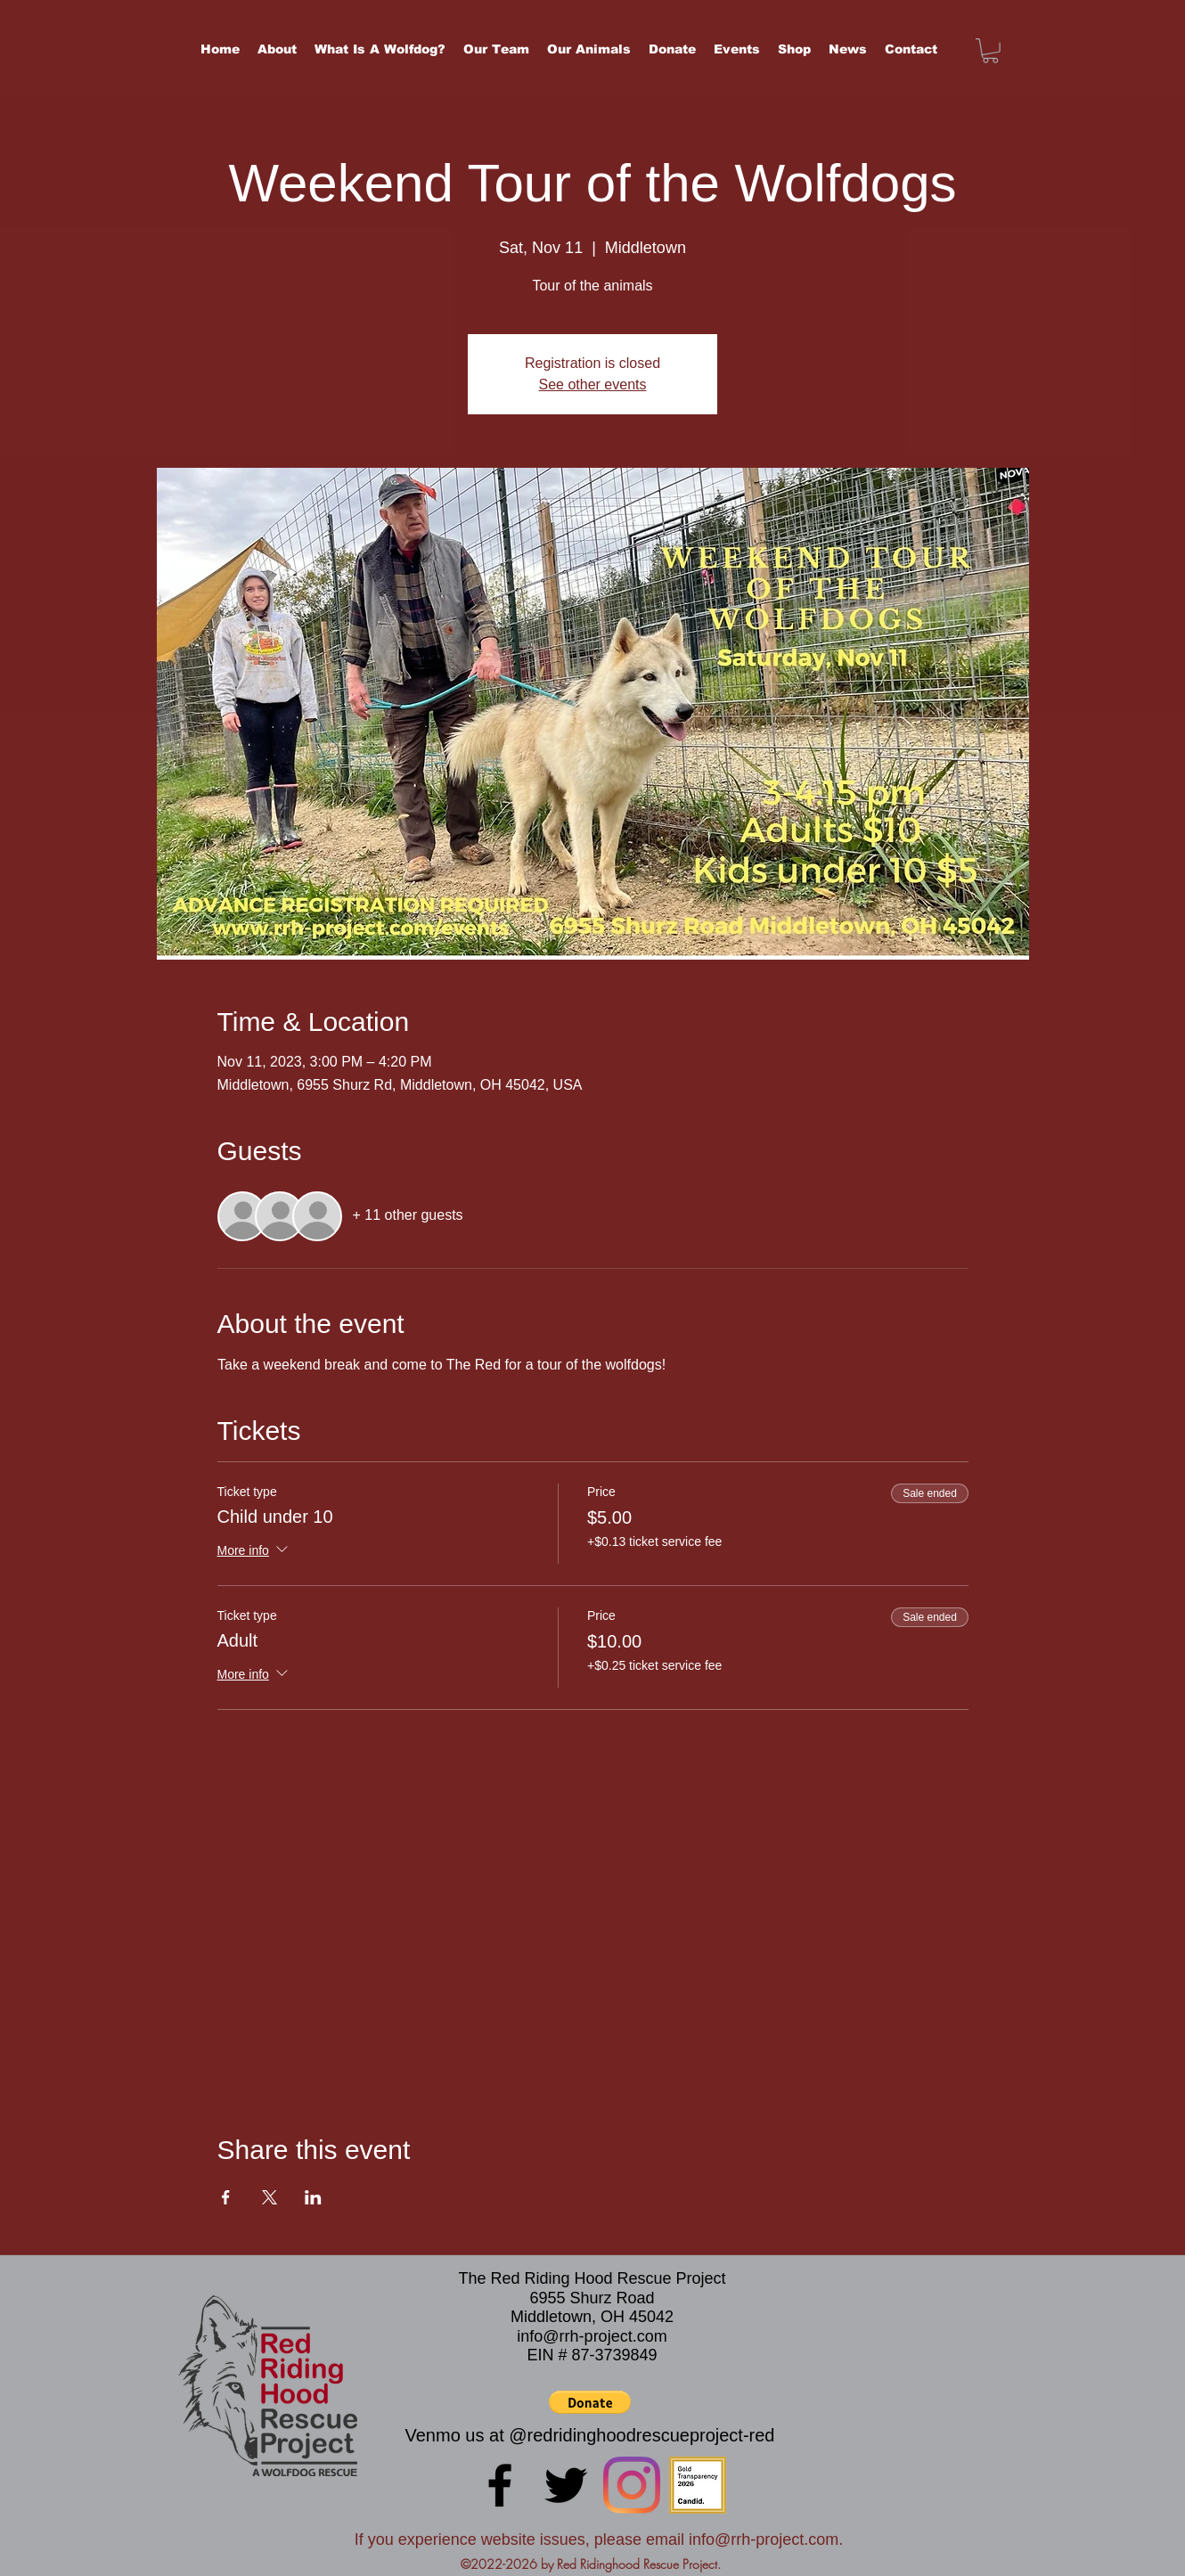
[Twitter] (565, 2485)
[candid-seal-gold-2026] (697, 2485)
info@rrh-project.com (591, 2336)
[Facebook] (499, 2485)
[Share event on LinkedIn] (313, 2197)
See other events (593, 384)
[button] (990, 50)
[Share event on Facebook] (225, 2197)
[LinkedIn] (631, 2485)
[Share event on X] (269, 2197)
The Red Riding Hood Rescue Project (591, 2278)
